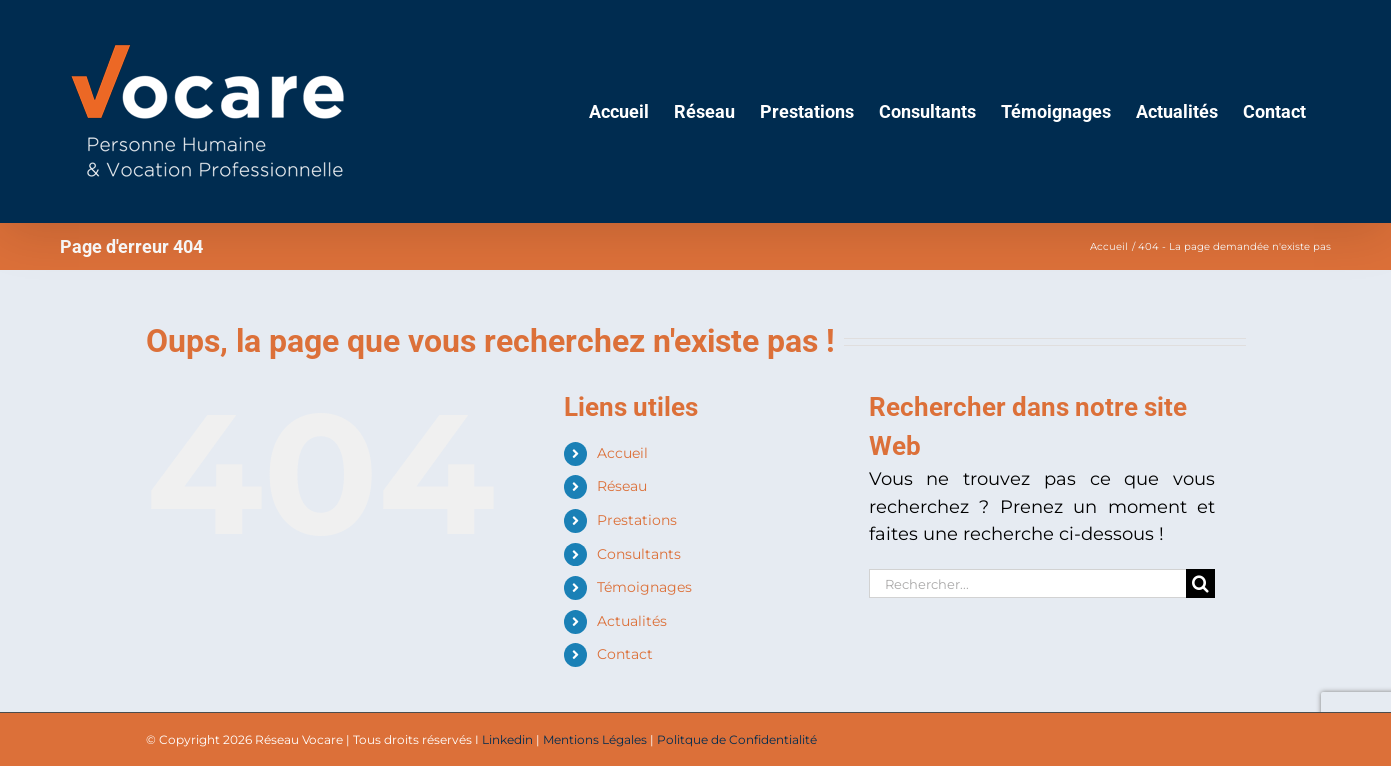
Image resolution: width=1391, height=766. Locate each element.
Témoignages (644, 587)
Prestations (637, 520)
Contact (625, 654)
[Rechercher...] (1028, 583)
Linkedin (507, 739)
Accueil (622, 453)
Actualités (632, 621)
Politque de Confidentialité (737, 739)
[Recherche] (1200, 583)
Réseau (622, 486)
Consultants (639, 554)
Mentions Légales (595, 739)
